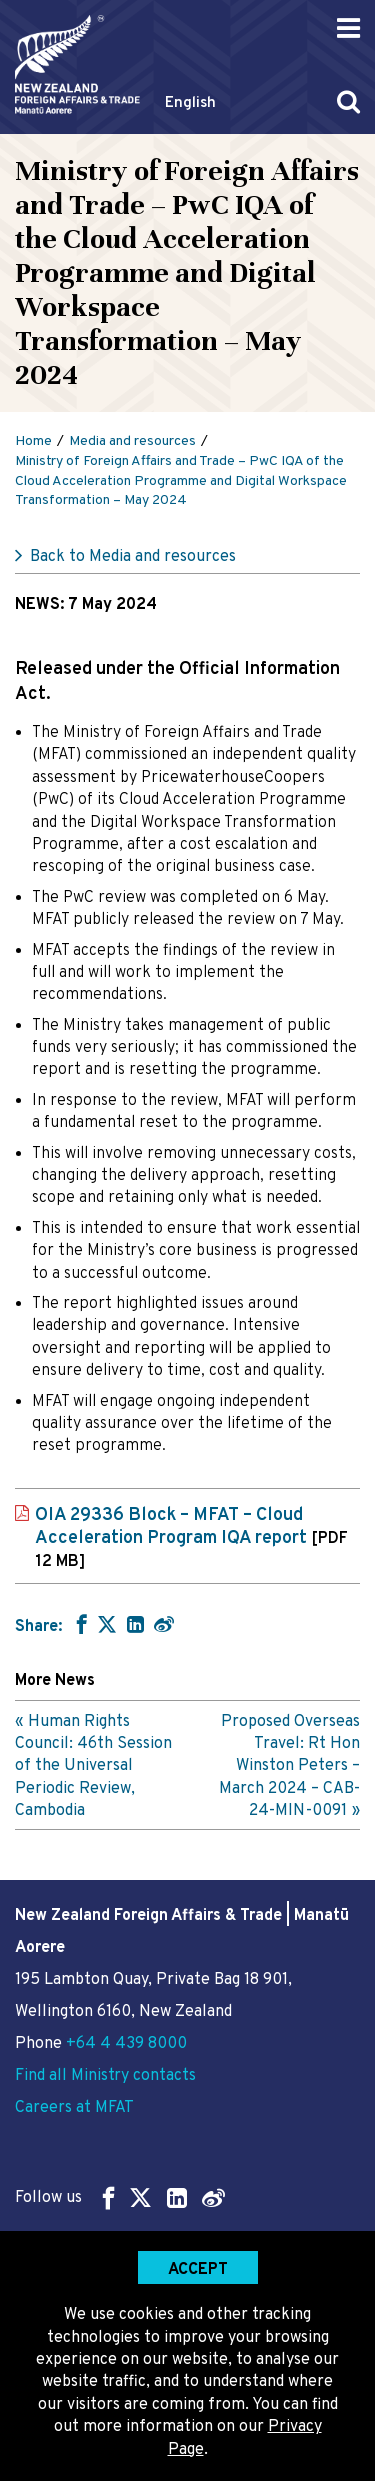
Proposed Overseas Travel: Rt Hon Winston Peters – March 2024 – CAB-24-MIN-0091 (289, 1767)
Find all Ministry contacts (105, 2076)
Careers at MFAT (74, 2108)
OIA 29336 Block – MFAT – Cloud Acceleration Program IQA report (191, 1538)
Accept (198, 2270)
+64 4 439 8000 (126, 2044)
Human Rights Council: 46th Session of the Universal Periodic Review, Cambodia (93, 1767)
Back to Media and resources (133, 557)
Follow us (120, 2197)
